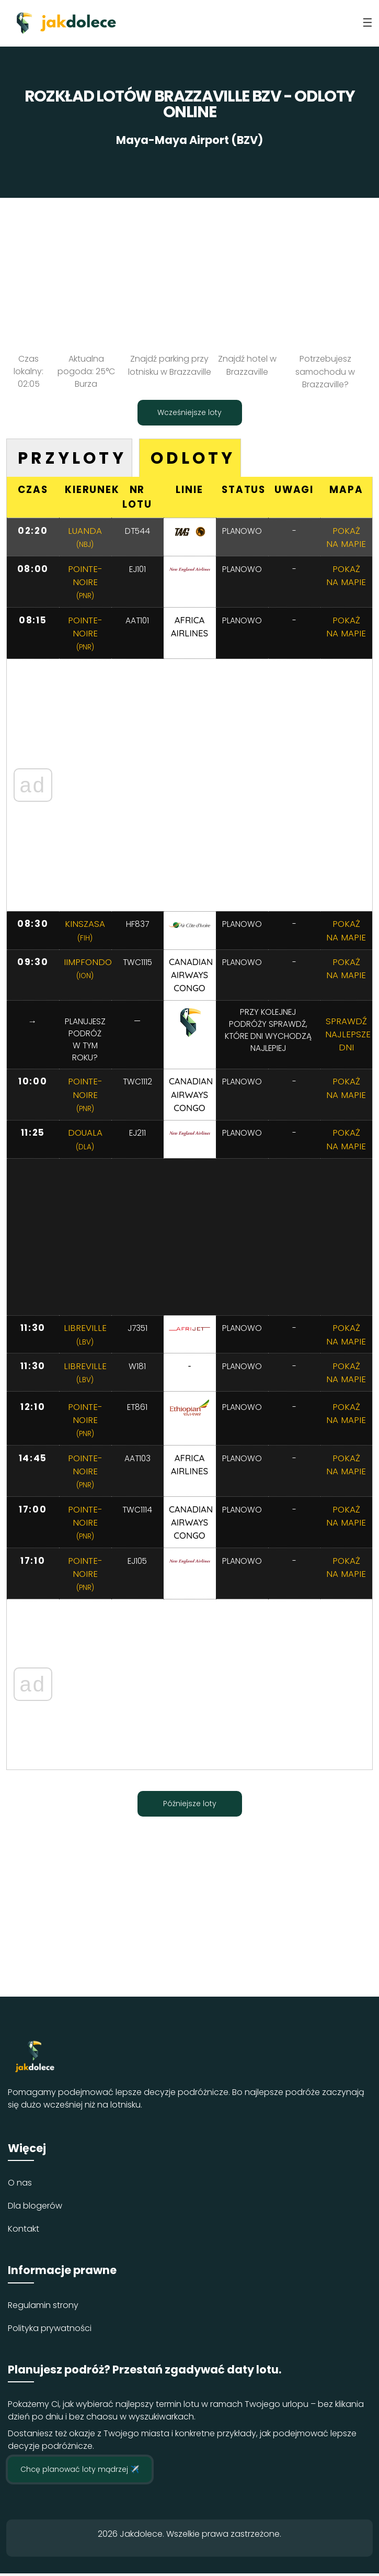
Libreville (85, 1335)
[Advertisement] (189, 271)
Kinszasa (85, 931)
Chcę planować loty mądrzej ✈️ (79, 2472)
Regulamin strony (43, 2307)
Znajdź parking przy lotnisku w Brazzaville (169, 365)
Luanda (85, 537)
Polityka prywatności (49, 2330)
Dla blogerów (35, 2208)
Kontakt (23, 2231)
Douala (84, 1139)
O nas (20, 2185)
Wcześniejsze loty (189, 411)
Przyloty (73, 457)
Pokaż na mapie (346, 537)
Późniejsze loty (189, 1805)
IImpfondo (88, 969)
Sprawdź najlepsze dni (348, 1035)
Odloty (197, 457)
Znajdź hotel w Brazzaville (247, 365)
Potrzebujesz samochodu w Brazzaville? (325, 371)
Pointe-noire (85, 582)
